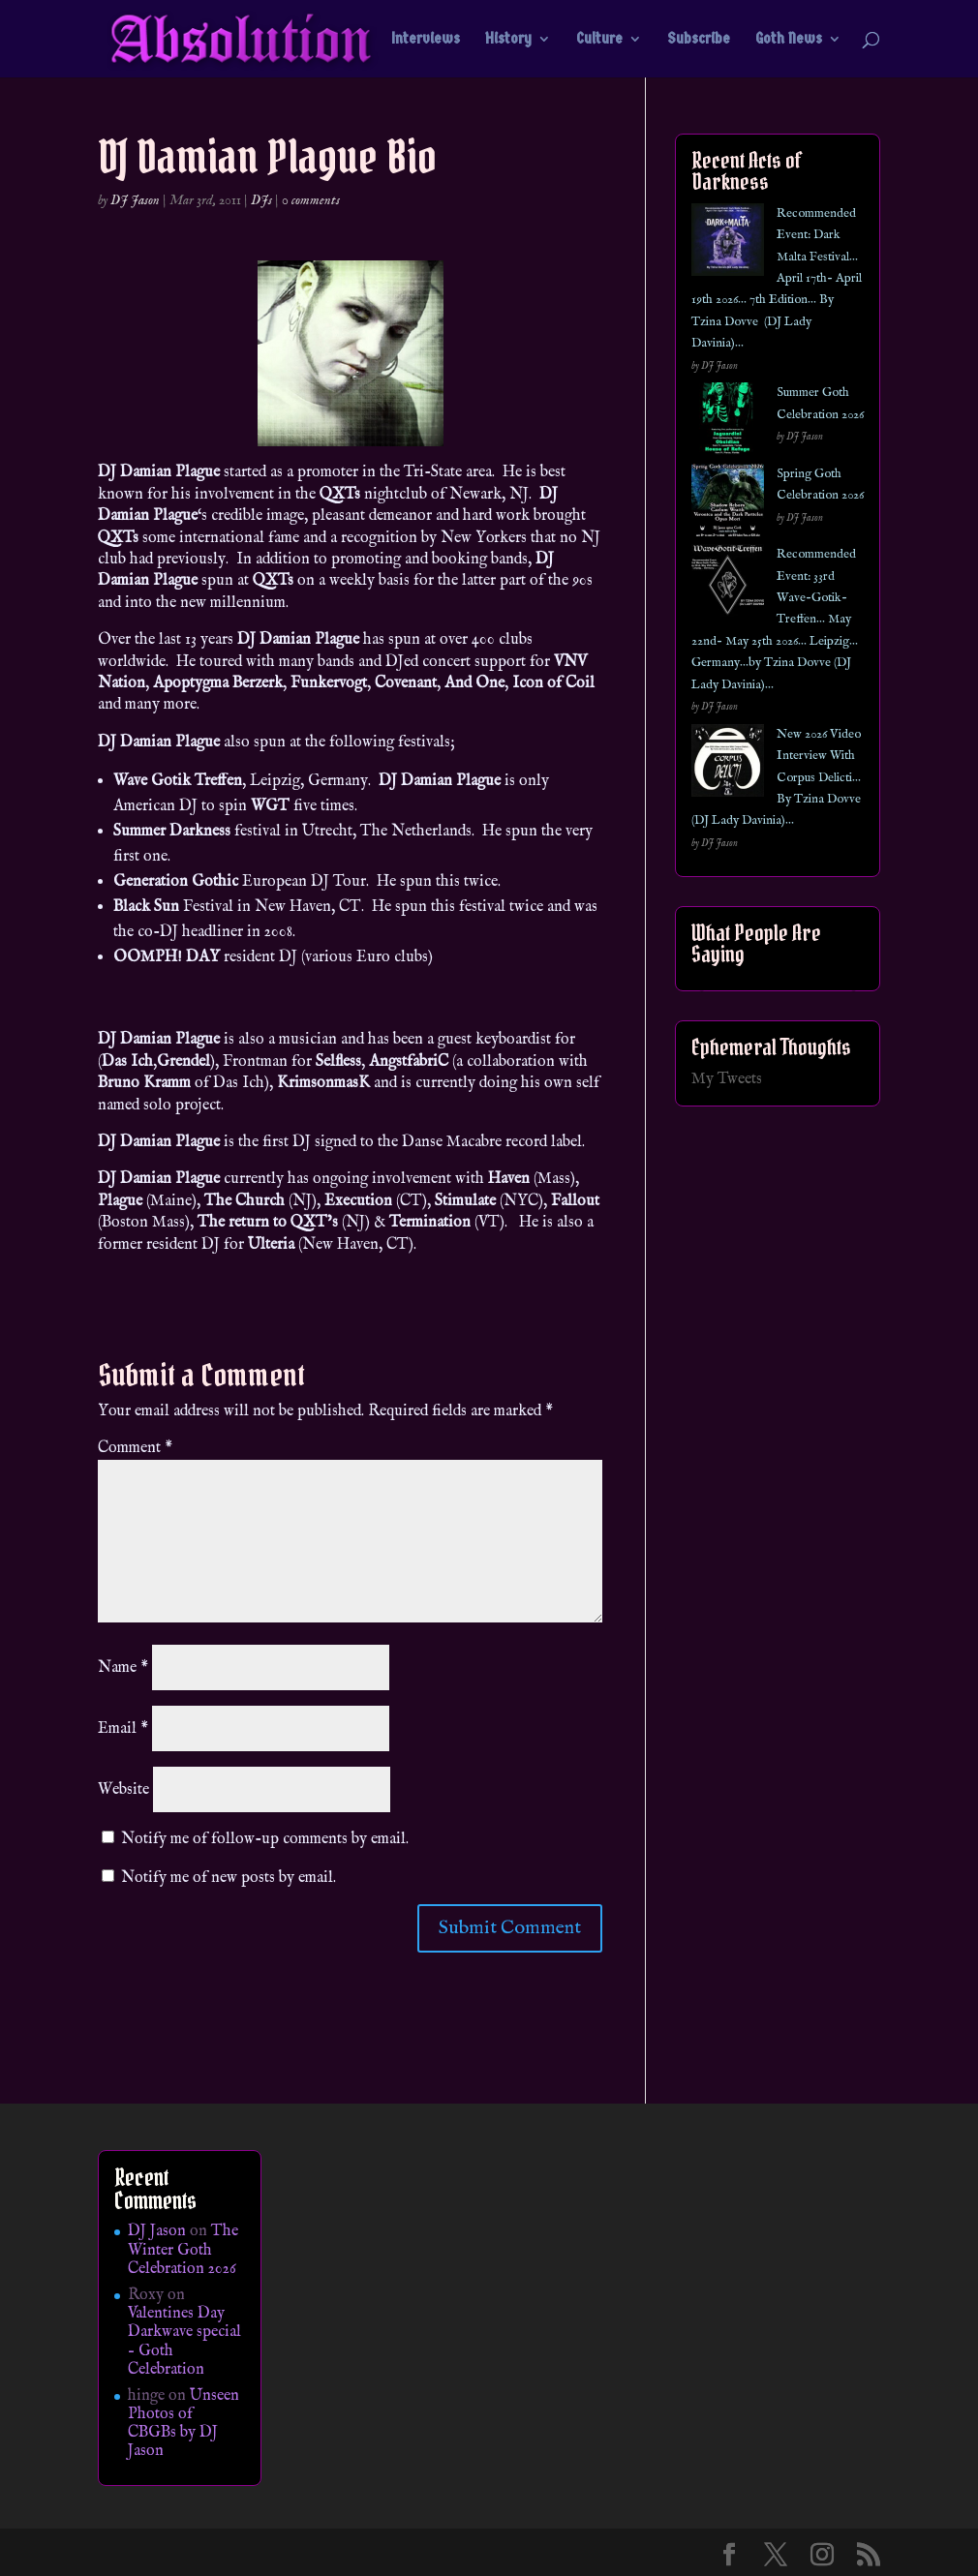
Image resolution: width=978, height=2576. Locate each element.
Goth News (788, 39)
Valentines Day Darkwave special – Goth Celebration (184, 2341)
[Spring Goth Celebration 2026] (727, 504)
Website (123, 1790)
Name (123, 1668)
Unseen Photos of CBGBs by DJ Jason (183, 2424)
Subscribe (698, 39)
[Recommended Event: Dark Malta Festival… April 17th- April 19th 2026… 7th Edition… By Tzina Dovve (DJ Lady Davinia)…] (727, 243)
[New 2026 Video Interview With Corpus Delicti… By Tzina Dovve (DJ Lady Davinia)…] (727, 764)
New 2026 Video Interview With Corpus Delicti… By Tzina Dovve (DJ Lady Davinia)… (776, 778)
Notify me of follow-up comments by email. (265, 1839)
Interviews (425, 39)
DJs (261, 200)
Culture (599, 39)
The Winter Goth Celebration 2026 (183, 2250)
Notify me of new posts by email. (228, 1878)
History (508, 39)
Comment (135, 1448)
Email (123, 1729)
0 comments (311, 200)
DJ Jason (135, 200)
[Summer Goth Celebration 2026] (727, 422)
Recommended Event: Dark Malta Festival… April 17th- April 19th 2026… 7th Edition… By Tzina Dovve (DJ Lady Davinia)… (776, 278)
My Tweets (726, 1079)
